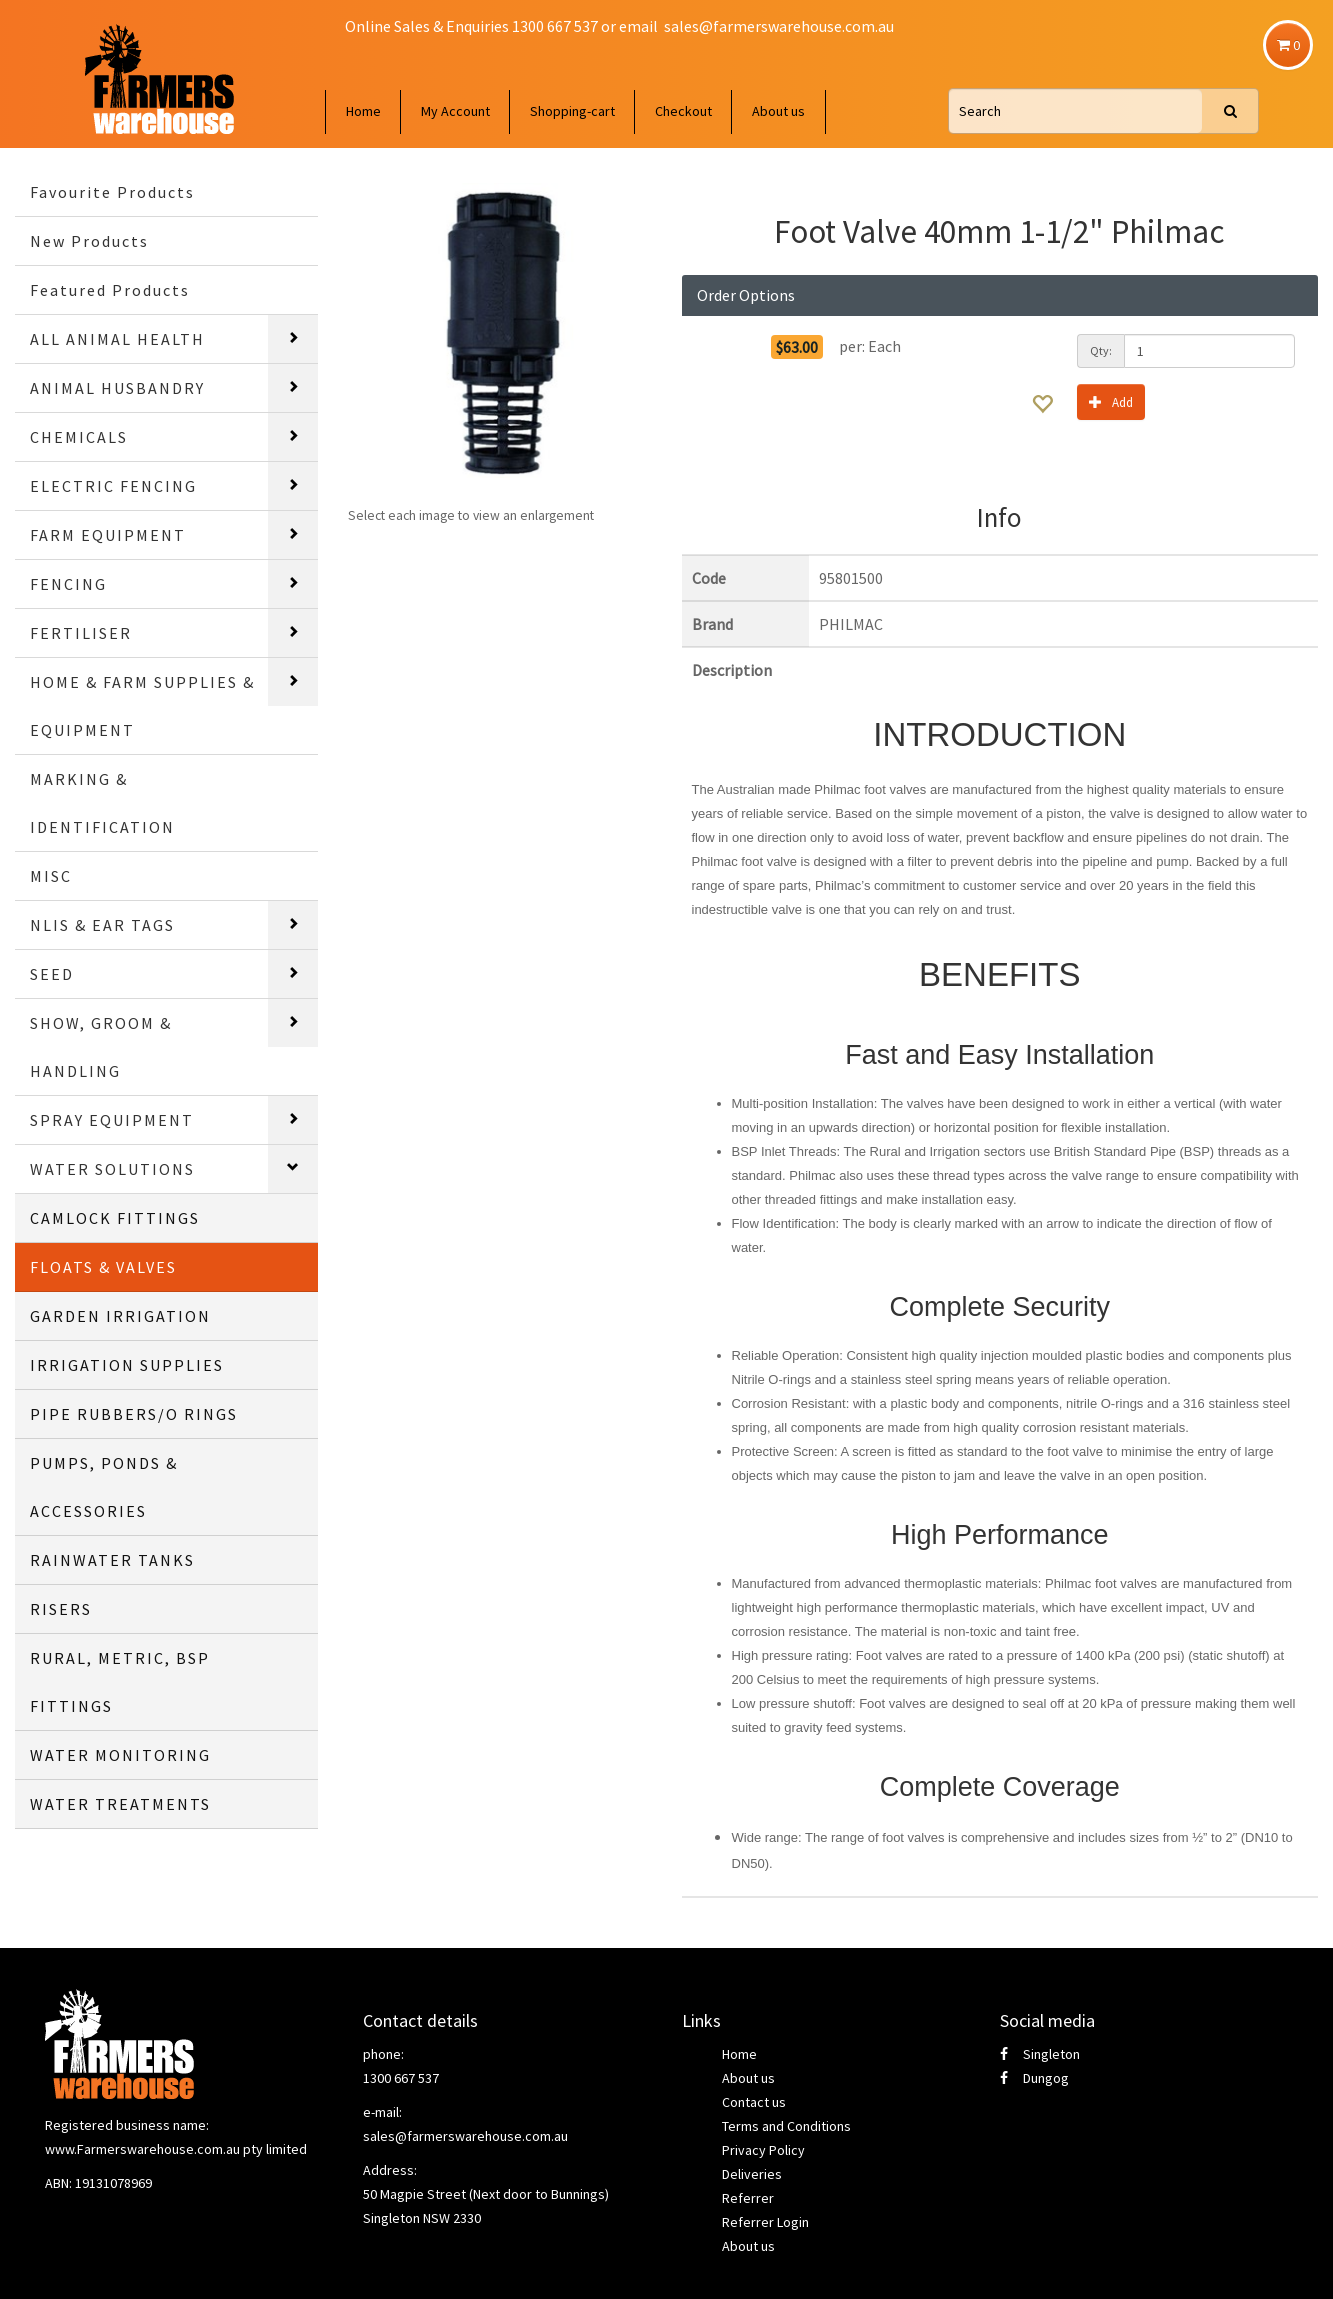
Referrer (748, 2198)
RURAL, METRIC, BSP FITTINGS (120, 1682)
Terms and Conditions (786, 2126)
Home (363, 111)
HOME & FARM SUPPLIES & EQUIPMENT (142, 706)
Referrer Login (765, 2222)
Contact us (754, 2102)
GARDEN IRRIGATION (120, 1316)
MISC (51, 876)
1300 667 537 (401, 2078)
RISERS (61, 1609)
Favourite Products (112, 192)
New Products (89, 241)
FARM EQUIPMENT (108, 535)
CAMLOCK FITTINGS (115, 1218)
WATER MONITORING (120, 1755)
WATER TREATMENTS (120, 1804)
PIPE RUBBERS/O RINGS (134, 1414)
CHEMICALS (79, 437)
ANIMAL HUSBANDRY (117, 388)
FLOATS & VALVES (103, 1267)
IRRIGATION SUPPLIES (127, 1365)
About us (778, 111)
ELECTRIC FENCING (113, 486)
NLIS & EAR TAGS (102, 925)
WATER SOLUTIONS (112, 1169)
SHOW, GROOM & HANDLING (101, 1047)
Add (1111, 401)
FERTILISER (81, 633)
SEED (52, 974)
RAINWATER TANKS (112, 1560)
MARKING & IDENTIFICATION (102, 803)
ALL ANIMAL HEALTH (117, 339)
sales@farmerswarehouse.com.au (779, 26)
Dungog (1034, 2078)
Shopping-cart (572, 111)
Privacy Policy (763, 2150)
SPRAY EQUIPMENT (112, 1120)
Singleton (1040, 2054)
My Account (455, 111)
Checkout (683, 111)
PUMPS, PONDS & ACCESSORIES (104, 1487)
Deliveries (752, 2174)
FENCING (68, 584)
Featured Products (110, 290)
